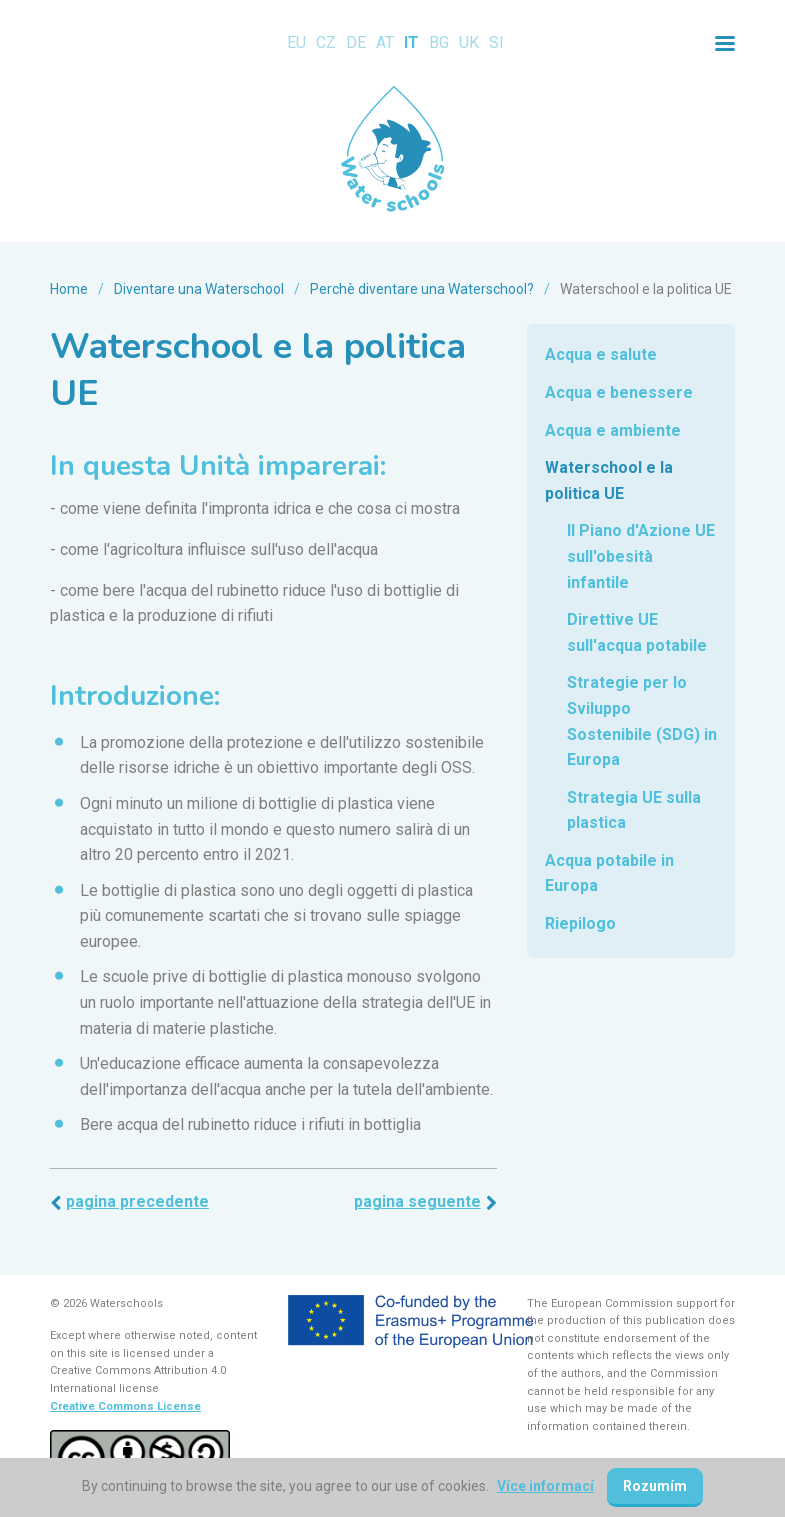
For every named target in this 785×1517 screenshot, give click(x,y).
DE (356, 42)
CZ (326, 42)
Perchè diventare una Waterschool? (422, 289)
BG (439, 42)
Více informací (545, 1486)
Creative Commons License (125, 1406)
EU (296, 42)
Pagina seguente (417, 1201)
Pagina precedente (137, 1201)
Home (69, 289)
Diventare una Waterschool (199, 289)
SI (496, 42)
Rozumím (655, 1486)
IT (411, 42)
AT (385, 42)
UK (469, 42)
